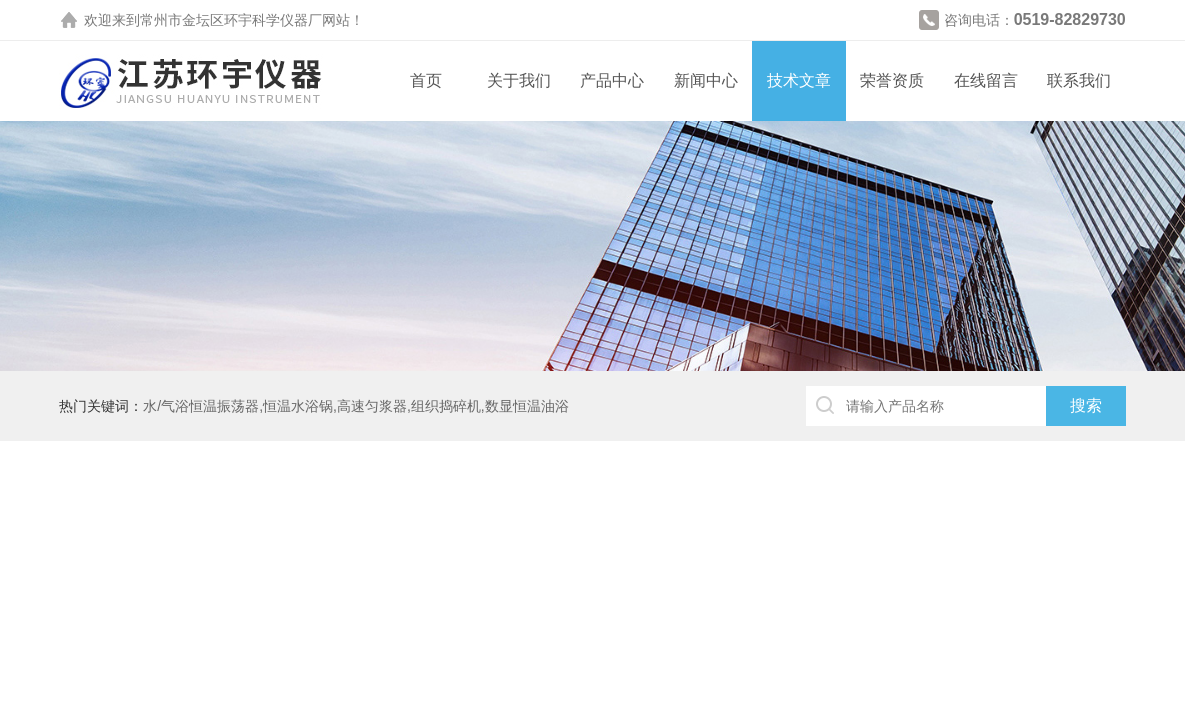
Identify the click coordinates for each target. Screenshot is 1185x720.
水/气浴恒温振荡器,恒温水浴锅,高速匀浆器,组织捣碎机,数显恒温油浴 (355, 406)
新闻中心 (706, 80)
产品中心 (612, 80)
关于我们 (519, 80)
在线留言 (986, 80)
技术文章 (799, 80)
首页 (426, 80)
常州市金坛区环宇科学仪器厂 (231, 20)
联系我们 (1079, 80)
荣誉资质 (892, 80)
